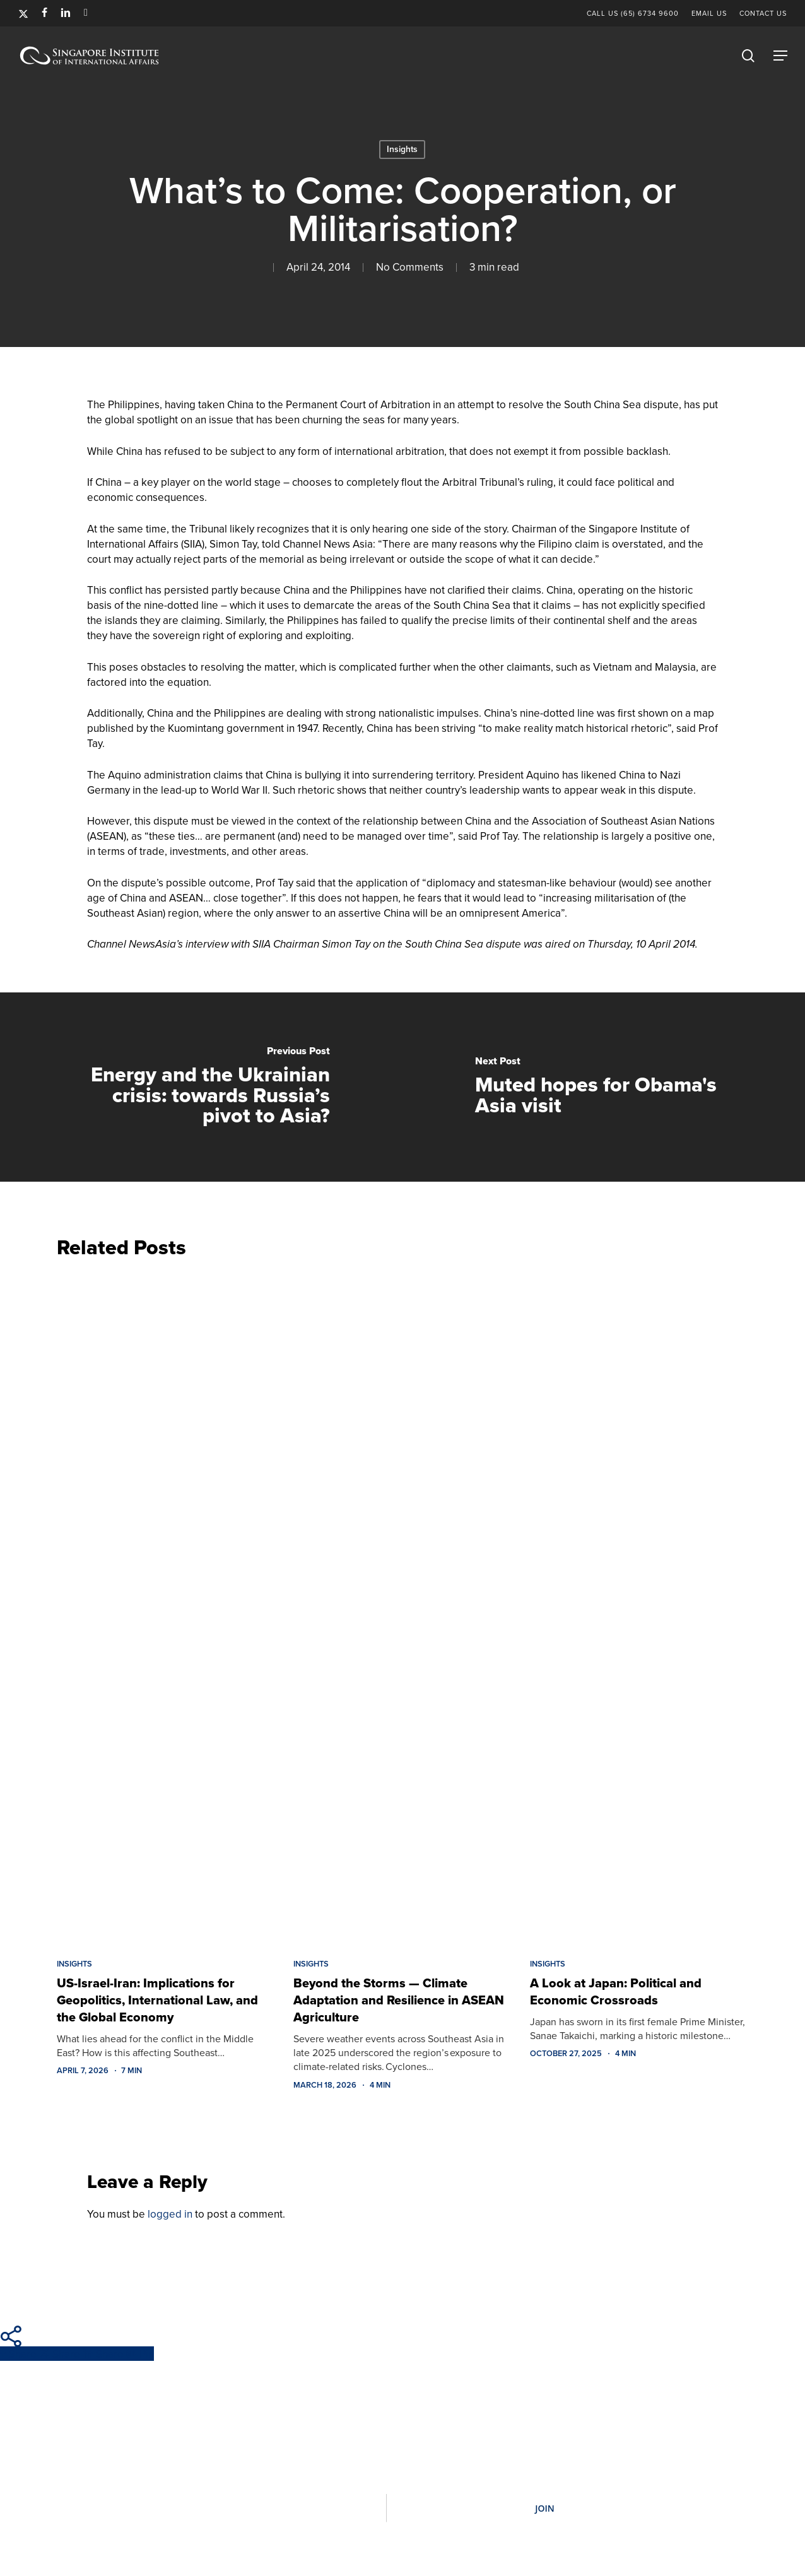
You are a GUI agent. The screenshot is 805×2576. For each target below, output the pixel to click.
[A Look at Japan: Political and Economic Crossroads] (639, 1605)
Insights (402, 149)
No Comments (410, 267)
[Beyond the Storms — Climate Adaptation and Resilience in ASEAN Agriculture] (402, 1605)
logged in (170, 2214)
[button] (780, 55)
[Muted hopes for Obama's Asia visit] (603, 1087)
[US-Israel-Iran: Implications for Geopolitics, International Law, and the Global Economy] (165, 1605)
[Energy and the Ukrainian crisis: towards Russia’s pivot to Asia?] (201, 1087)
